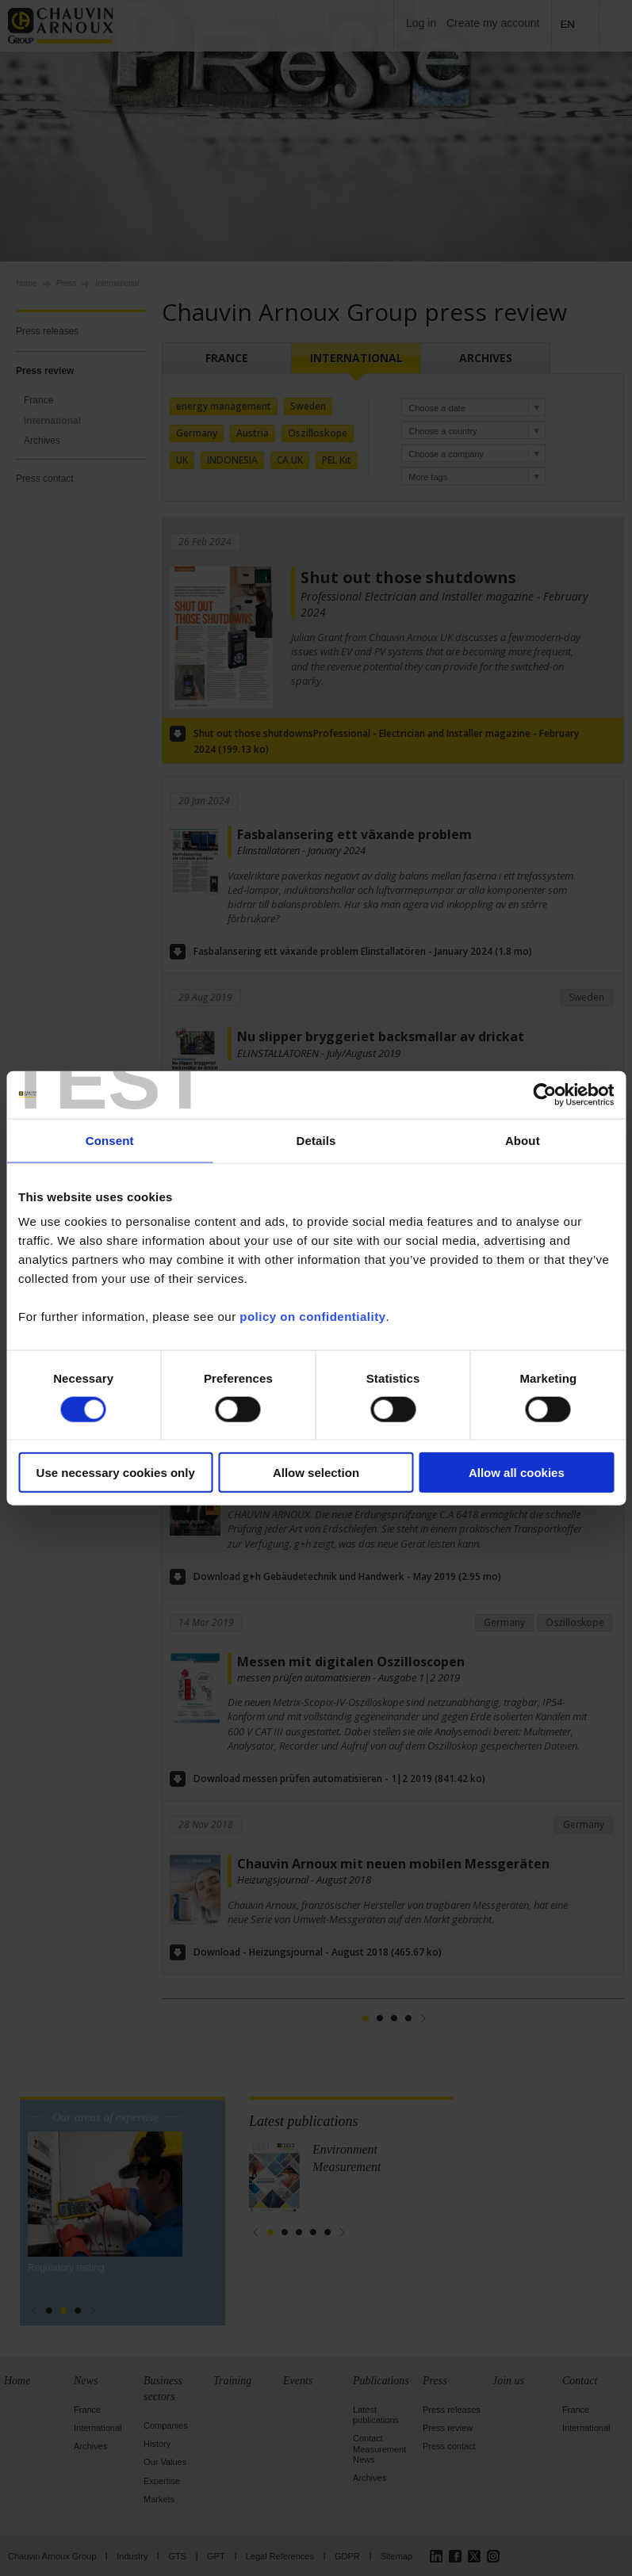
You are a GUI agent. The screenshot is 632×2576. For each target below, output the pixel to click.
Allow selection (316, 1472)
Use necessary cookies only (115, 1472)
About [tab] (522, 1140)
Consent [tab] (110, 1140)
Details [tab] (316, 1140)
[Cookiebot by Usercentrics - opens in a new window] (544, 1094)
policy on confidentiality (312, 1316)
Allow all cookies (517, 1472)
